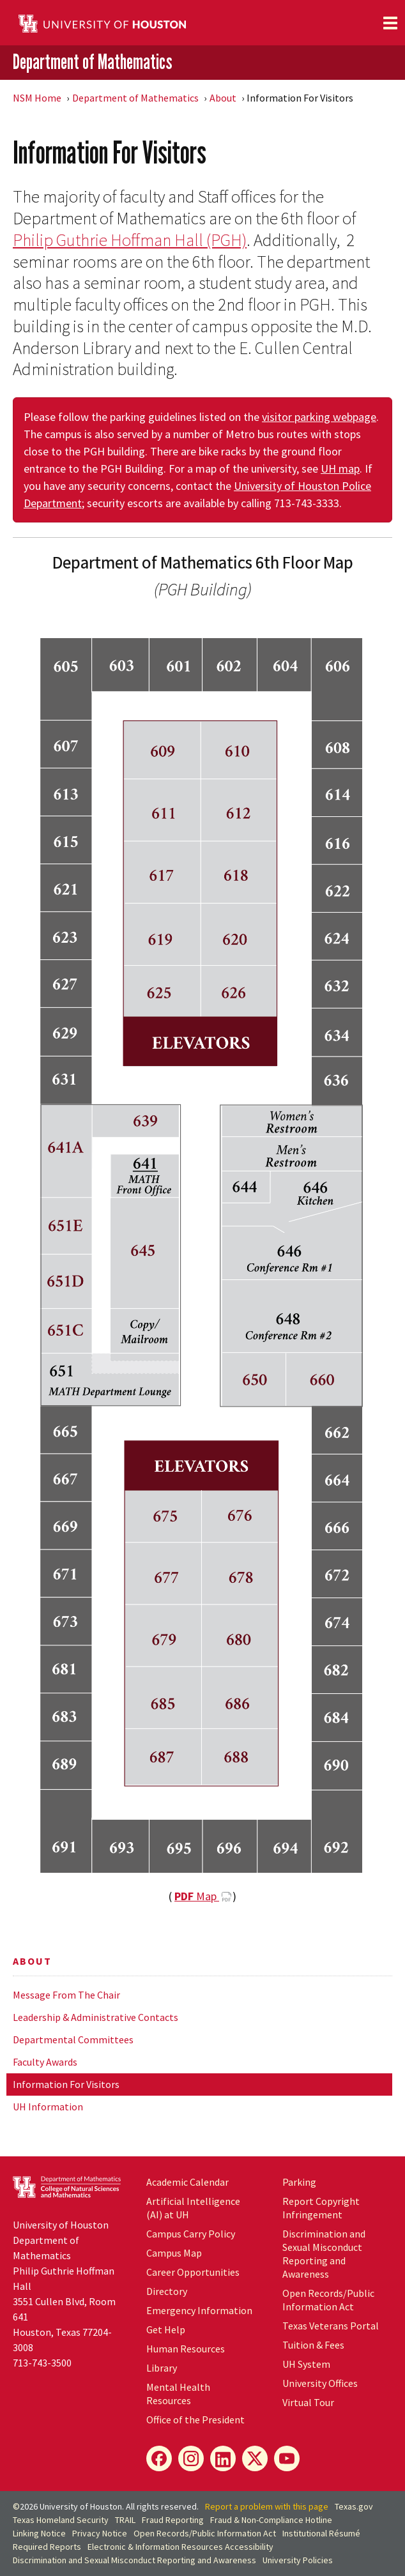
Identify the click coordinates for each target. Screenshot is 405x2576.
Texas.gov (354, 2506)
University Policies (298, 2560)
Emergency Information (199, 2310)
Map (196, 1896)
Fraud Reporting (173, 2520)
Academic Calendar (187, 2182)
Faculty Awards (45, 2061)
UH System (306, 2364)
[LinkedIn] (223, 2458)
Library (161, 2367)
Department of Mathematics (92, 61)
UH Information (48, 2106)
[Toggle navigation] (390, 23)
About (223, 97)
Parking (299, 2182)
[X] (255, 2458)
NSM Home (37, 97)
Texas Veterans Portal (330, 2325)
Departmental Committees (73, 2039)
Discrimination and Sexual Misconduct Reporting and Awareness (323, 2253)
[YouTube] (287, 2458)
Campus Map (174, 2252)
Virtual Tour (308, 2402)
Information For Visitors (66, 2084)
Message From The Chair (66, 1994)
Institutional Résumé (321, 2533)
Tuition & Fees (313, 2344)
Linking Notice (39, 2533)
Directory (166, 2291)
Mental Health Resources (178, 2394)
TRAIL (125, 2520)
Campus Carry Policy (190, 2233)
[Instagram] (191, 2458)
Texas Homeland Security (61, 2520)
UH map (340, 468)
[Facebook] (159, 2458)
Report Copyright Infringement (321, 2208)
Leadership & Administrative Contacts (95, 2017)
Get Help (165, 2329)
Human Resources (185, 2348)
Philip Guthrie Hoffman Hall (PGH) (130, 239)
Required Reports (47, 2546)
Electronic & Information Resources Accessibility (180, 2546)
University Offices (320, 2383)
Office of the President (195, 2419)
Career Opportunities (193, 2272)
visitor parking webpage (319, 416)
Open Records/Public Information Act (328, 2300)
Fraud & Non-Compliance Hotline (271, 2520)
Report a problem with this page (266, 2506)
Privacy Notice (99, 2533)
